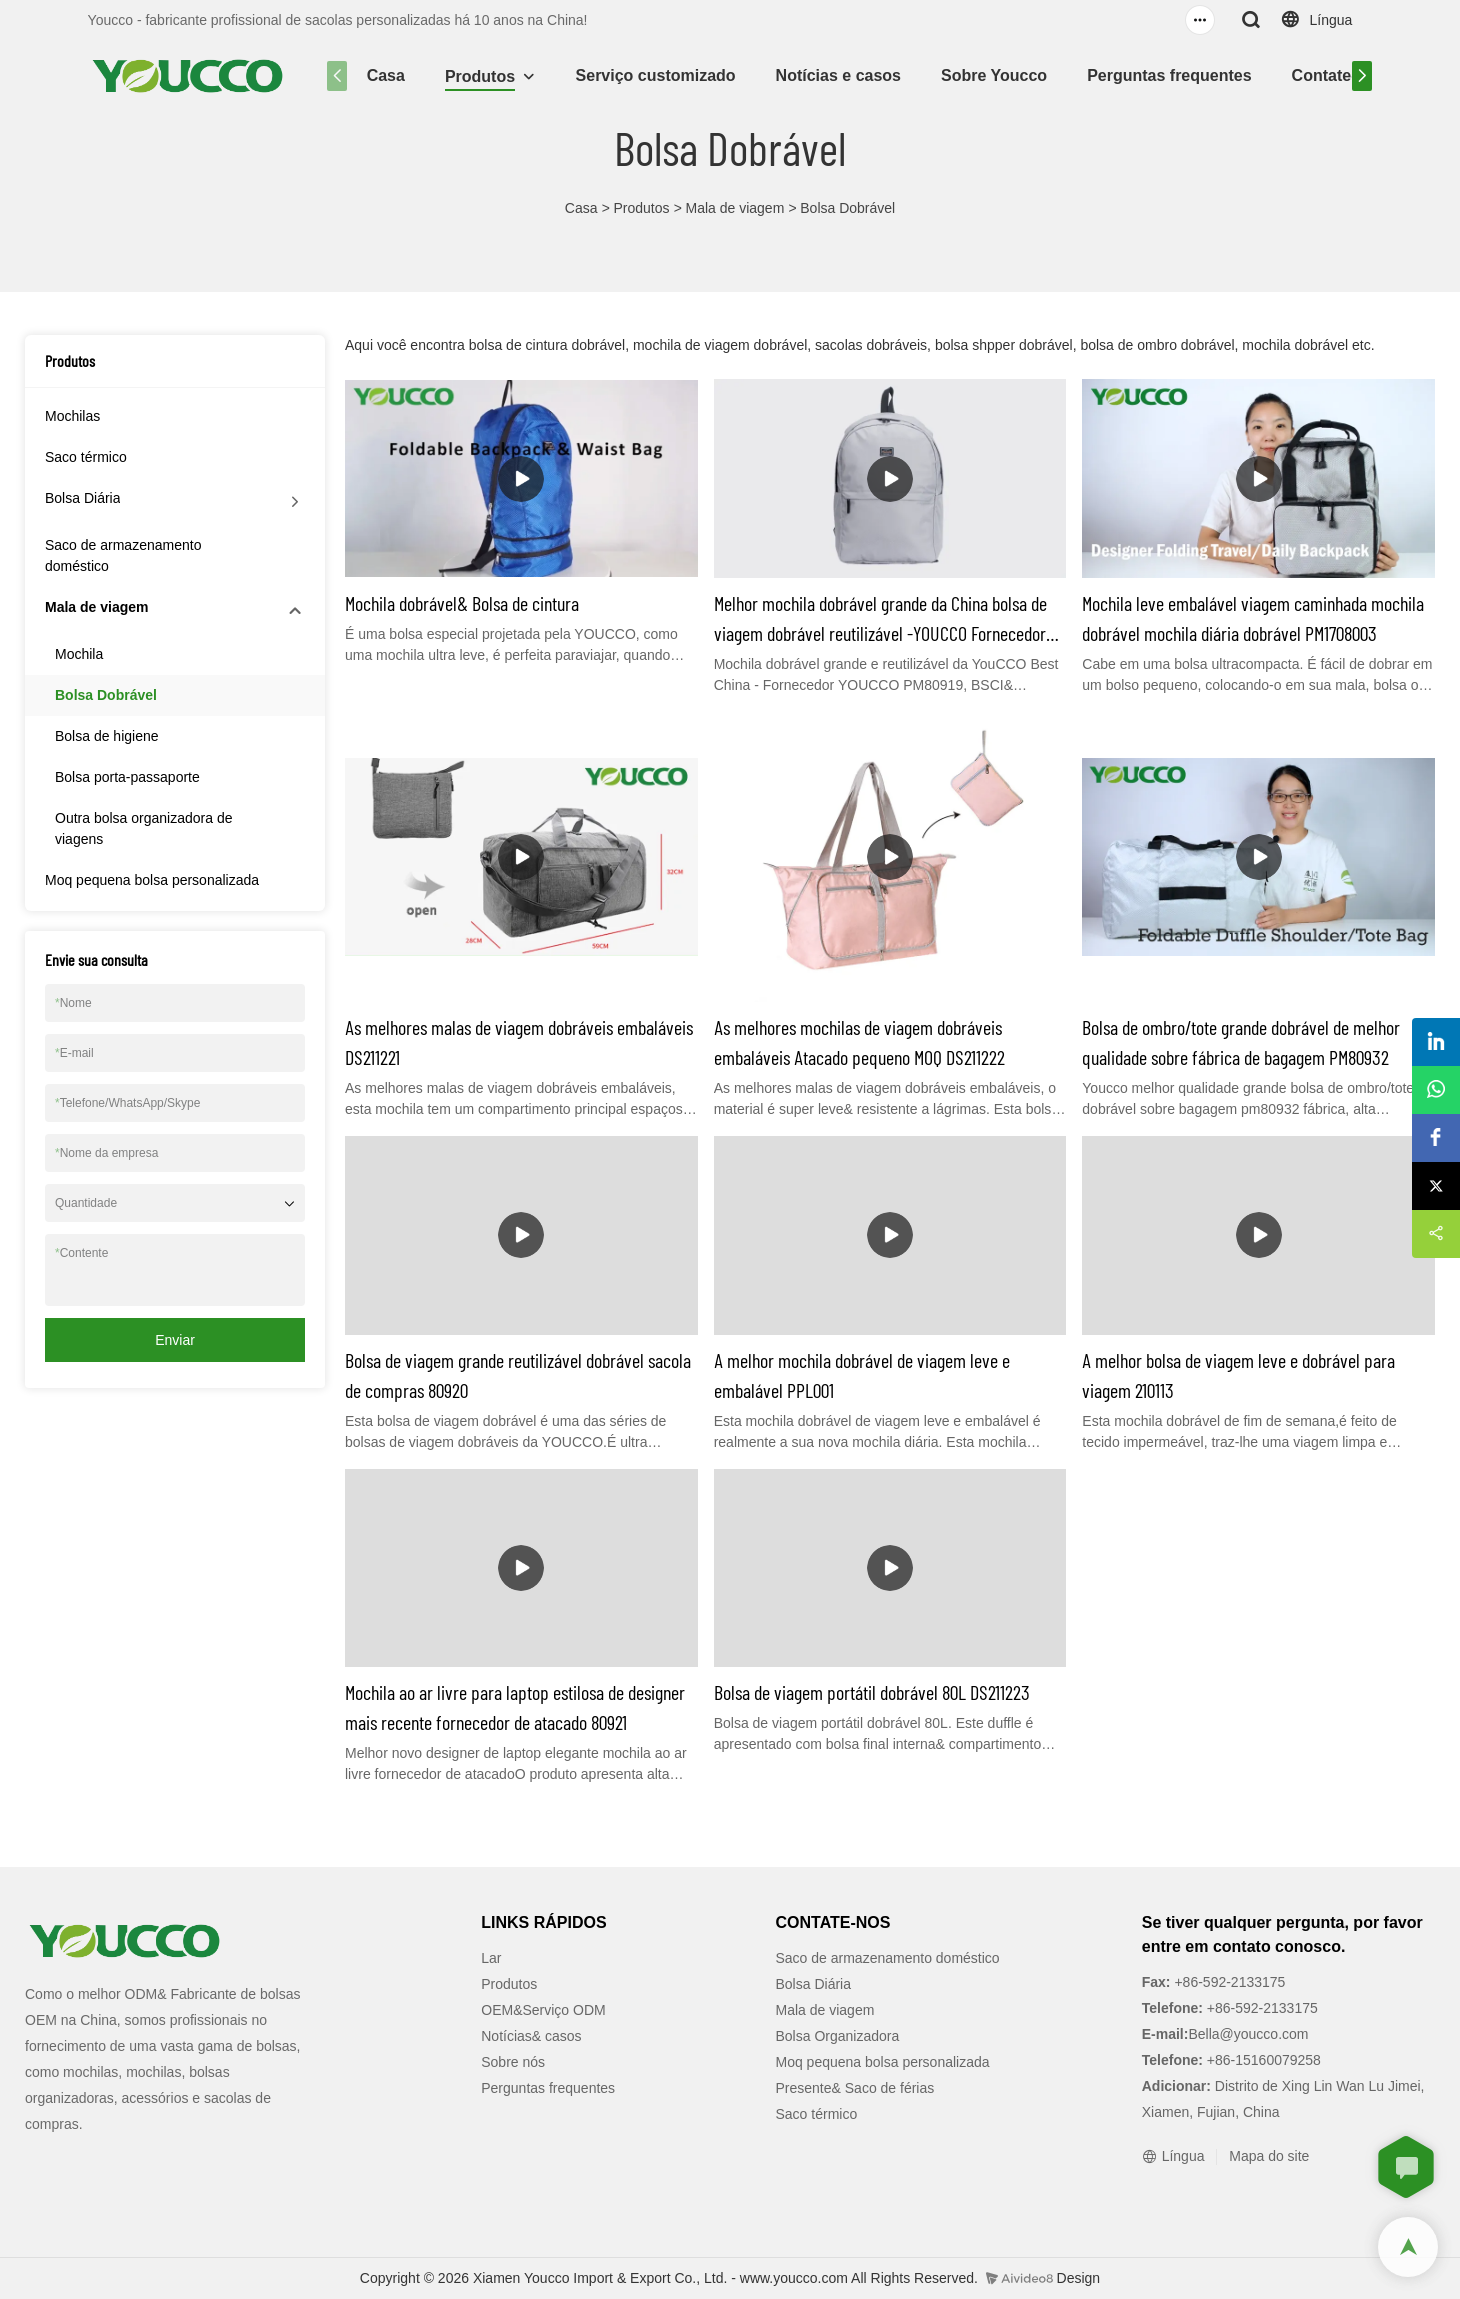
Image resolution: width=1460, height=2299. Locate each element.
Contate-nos (1338, 75)
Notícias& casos (531, 2036)
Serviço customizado (656, 75)
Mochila (79, 654)
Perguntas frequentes (1169, 75)
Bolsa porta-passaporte (127, 777)
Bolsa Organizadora (838, 2036)
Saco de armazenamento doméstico (123, 555)
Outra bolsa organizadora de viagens (143, 828)
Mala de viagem (734, 208)
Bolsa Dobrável (847, 208)
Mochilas (72, 416)
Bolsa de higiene (107, 736)
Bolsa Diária (82, 498)
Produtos (480, 76)
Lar (491, 1958)
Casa (386, 75)
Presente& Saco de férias (855, 2088)
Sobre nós (513, 2062)
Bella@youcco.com (1248, 2034)
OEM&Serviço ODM (543, 2010)
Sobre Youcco (994, 75)
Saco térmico (86, 457)
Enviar (175, 1340)
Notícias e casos (838, 75)
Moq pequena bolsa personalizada (152, 880)
